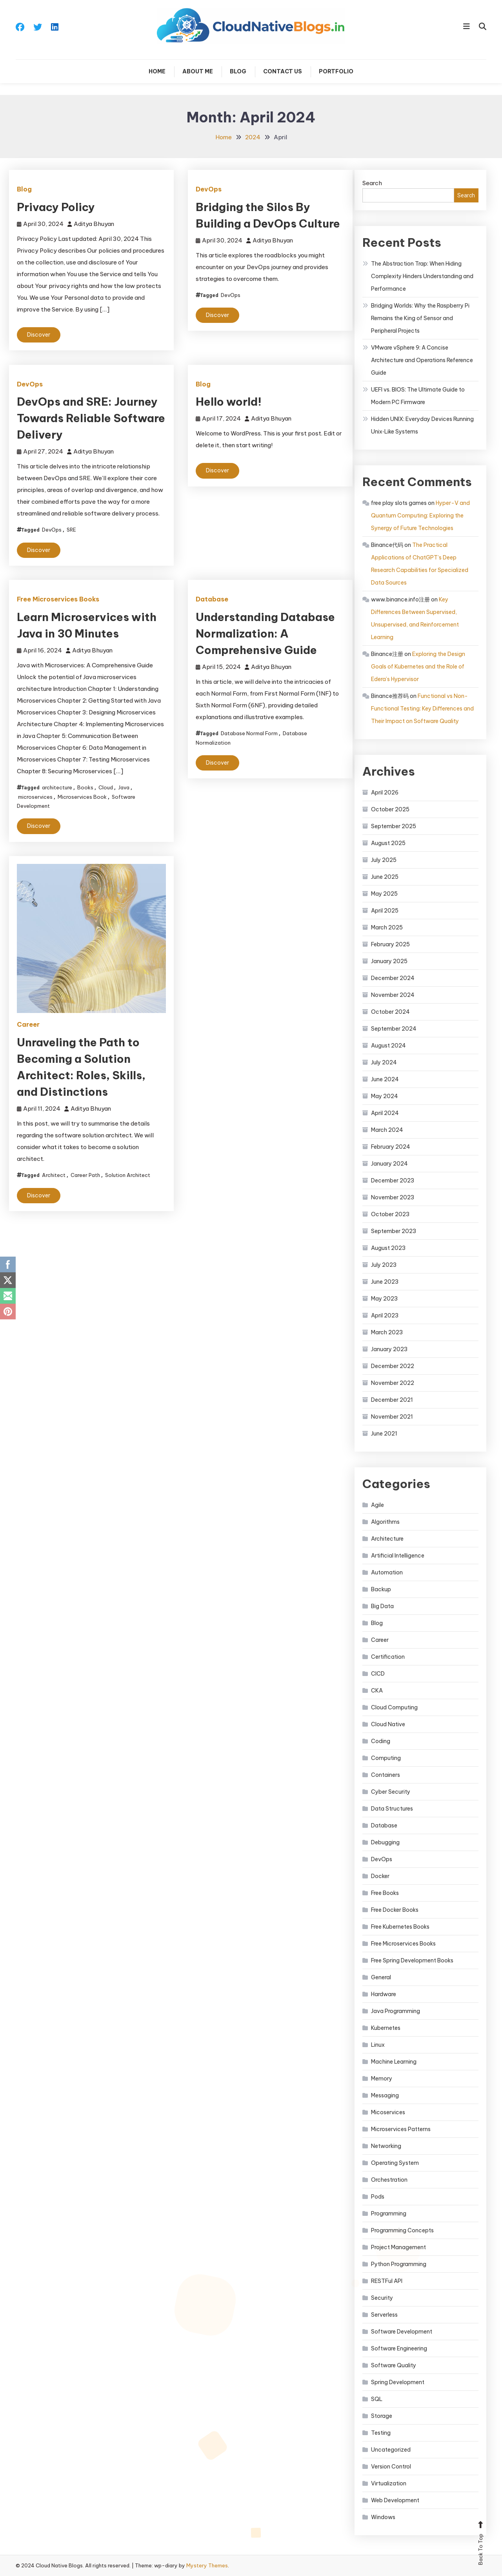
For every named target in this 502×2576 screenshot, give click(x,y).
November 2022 (392, 1382)
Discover (38, 334)
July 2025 (384, 860)
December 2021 (392, 1399)
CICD (378, 1673)
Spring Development (397, 2382)
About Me (197, 71)
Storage (381, 2415)
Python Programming (398, 2264)
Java (123, 787)
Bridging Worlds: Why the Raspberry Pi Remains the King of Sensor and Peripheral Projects (420, 318)
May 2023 (384, 1298)
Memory (381, 2078)
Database (212, 599)
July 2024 (384, 1062)
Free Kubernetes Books (400, 1926)
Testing (381, 2432)
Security (382, 2297)
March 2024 (387, 1129)
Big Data (382, 1606)
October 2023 (390, 1214)
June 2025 (384, 876)
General (381, 1977)
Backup (381, 1589)
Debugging (385, 1842)
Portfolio (336, 71)
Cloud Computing (394, 1707)
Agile (377, 1504)
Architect (53, 1175)
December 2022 (392, 1366)
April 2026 (384, 792)
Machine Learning (394, 2061)
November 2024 (393, 994)
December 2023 (392, 1180)
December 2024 (393, 978)
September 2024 (394, 1028)
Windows (383, 2517)
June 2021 (384, 1433)
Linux (378, 2044)
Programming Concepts (402, 2230)
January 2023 (389, 1349)
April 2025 (384, 910)
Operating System (395, 2162)
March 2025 (387, 927)
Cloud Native (388, 1724)
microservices (35, 797)
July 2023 (384, 1264)
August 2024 (388, 1045)
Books (85, 787)
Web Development (395, 2500)
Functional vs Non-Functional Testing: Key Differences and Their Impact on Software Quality (422, 708)
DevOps (209, 189)
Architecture (387, 1538)
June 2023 (384, 1281)
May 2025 (384, 893)
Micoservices (388, 2112)
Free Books (385, 1892)
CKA (377, 1690)
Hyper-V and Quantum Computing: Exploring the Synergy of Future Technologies (420, 515)
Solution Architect (127, 1175)
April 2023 (384, 1315)
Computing (386, 1758)
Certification (388, 1656)
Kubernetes (385, 2027)
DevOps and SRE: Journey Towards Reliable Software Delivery (91, 418)
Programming (388, 2213)
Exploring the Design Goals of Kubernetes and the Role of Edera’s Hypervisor (418, 666)
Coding (380, 1741)
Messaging (385, 2095)
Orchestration (389, 2179)
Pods (377, 2196)
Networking (386, 2146)
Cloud (105, 787)
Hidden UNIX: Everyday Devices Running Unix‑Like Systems (422, 425)
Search (372, 183)
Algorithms (385, 1521)
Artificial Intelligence (397, 1555)
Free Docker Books (394, 1909)
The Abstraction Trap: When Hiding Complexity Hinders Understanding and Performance (422, 276)
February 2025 (390, 944)
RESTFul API (386, 2281)
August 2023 (388, 1248)
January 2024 (389, 1163)
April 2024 (385, 1113)
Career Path (85, 1175)
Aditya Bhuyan (94, 224)
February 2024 (390, 1146)
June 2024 (385, 1079)
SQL (376, 2399)
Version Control (391, 2466)
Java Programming (395, 2011)
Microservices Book (82, 797)
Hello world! (229, 401)
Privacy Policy (56, 207)
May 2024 (384, 1096)
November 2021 (392, 1416)
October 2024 (390, 1011)
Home (157, 71)
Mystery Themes (207, 2565)
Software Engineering (399, 2348)
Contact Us (282, 71)
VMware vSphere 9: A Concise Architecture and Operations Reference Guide (422, 360)
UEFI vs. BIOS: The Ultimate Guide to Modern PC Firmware (418, 396)
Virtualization (388, 2483)
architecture (57, 787)
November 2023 (392, 1197)
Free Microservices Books (58, 599)
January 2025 (389, 961)
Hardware (383, 1994)
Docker (380, 1876)
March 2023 (387, 1332)
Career (28, 1024)
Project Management (398, 2247)
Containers (385, 1774)
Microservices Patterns (401, 2129)
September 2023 (393, 1231)
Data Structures (392, 1808)
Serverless (384, 2314)
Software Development (401, 2331)
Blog (238, 71)
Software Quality (393, 2365)
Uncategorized (391, 2449)
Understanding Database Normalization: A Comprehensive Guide (265, 633)
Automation (387, 1572)
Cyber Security (390, 1791)
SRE (71, 529)
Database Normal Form (249, 733)
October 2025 (390, 809)
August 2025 (388, 843)
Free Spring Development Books (412, 1960)
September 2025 (393, 826)
